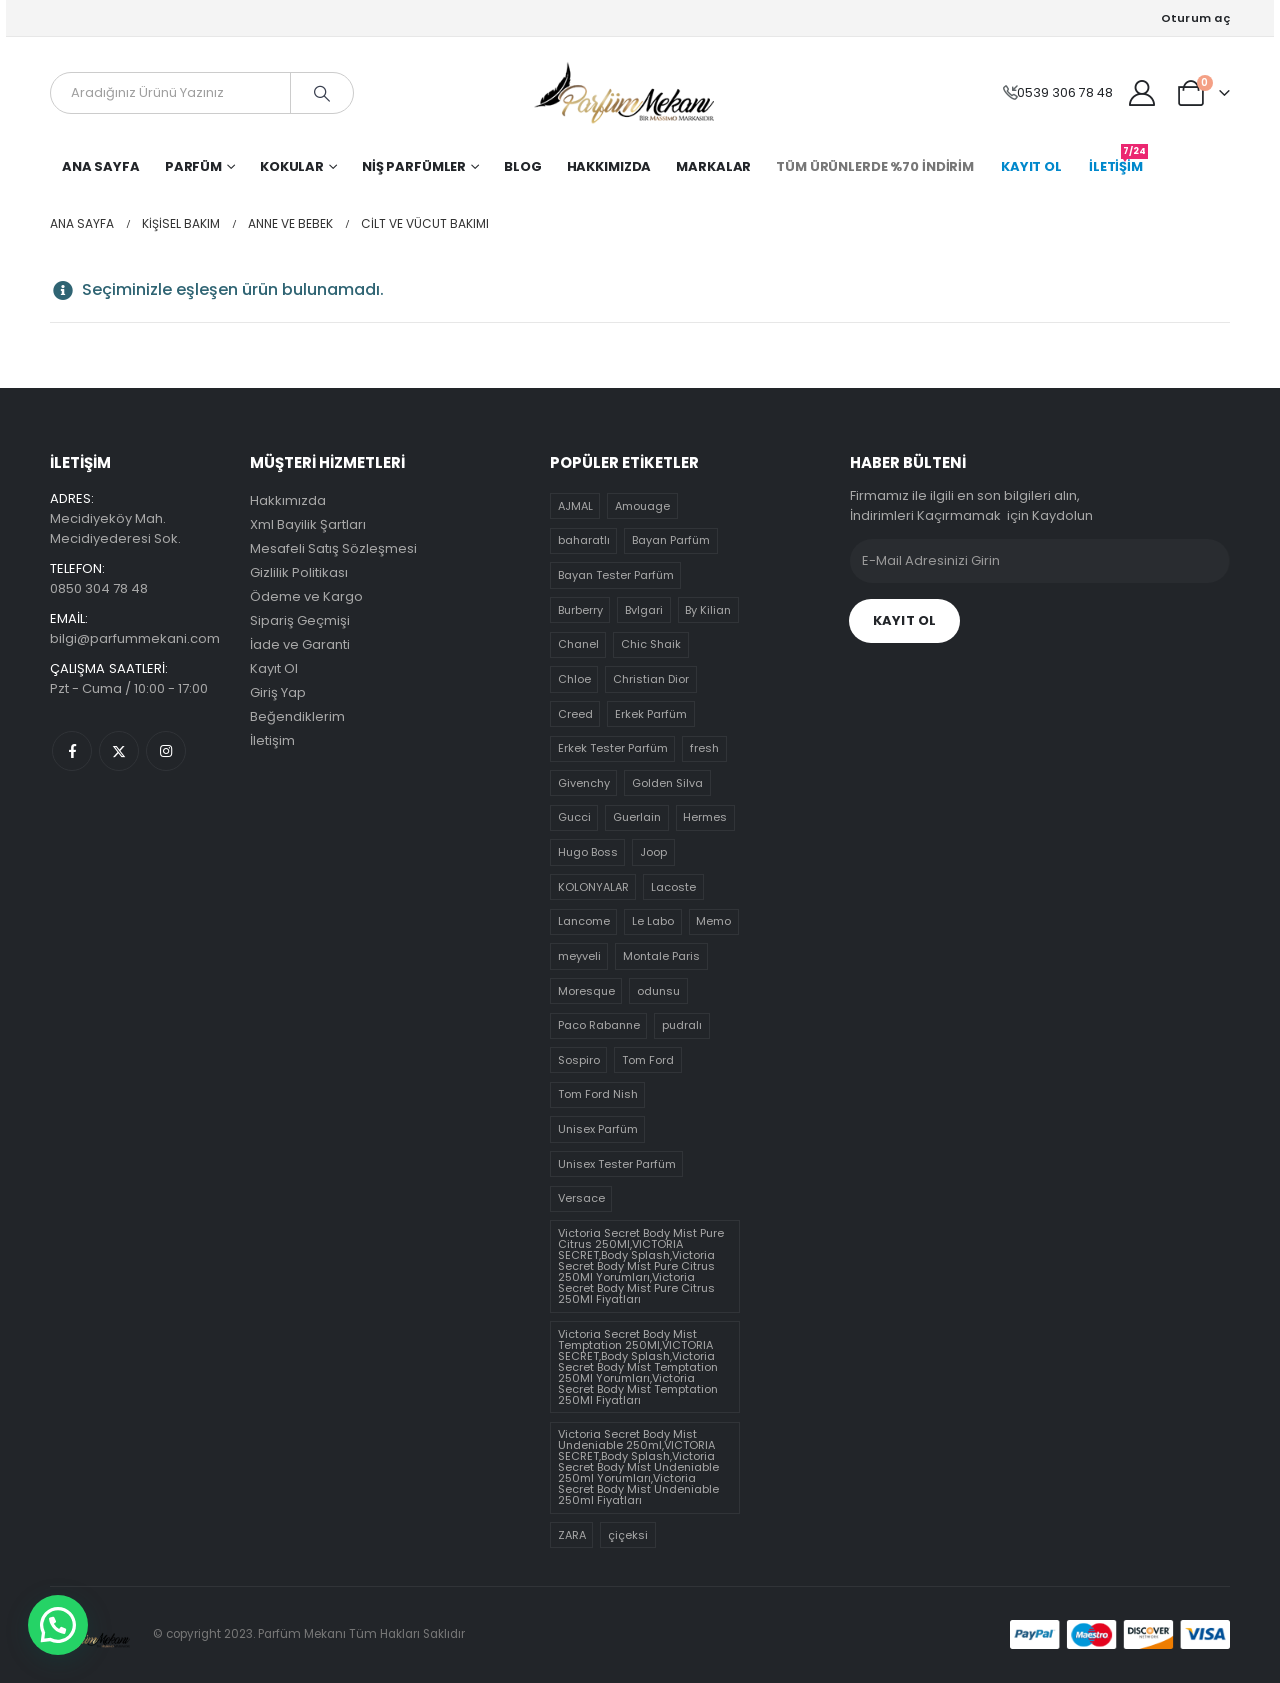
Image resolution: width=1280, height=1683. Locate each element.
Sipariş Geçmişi (300, 620)
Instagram (166, 751)
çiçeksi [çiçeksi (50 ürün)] (628, 1535)
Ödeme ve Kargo (306, 596)
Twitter (119, 751)
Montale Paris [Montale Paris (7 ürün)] (661, 956)
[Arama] (322, 93)
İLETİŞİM (1118, 162)
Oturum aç (1195, 18)
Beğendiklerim (297, 716)
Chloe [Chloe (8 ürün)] (574, 679)
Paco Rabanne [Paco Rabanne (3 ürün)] (599, 1025)
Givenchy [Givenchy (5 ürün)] (584, 783)
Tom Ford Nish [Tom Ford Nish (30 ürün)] (598, 1094)
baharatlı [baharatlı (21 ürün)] (584, 540)
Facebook (72, 751)
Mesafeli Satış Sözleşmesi (333, 548)
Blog (522, 166)
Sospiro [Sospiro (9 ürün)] (579, 1060)
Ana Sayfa (101, 166)
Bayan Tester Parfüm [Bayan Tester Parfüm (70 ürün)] (616, 575)
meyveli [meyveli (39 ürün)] (579, 956)
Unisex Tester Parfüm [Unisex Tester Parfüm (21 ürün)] (617, 1164)
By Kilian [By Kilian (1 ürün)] (708, 610)
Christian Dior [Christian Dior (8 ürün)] (651, 679)
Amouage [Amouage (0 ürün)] (642, 506)
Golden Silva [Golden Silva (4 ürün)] (667, 783)
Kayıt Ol (274, 668)
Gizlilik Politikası (299, 572)
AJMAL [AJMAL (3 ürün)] (575, 506)
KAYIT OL (1031, 166)
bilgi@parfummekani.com (135, 638)
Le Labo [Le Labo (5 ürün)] (653, 921)
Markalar (713, 166)
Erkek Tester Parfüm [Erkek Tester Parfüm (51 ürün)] (613, 748)
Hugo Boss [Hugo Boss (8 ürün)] (588, 852)
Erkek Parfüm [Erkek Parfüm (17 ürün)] (651, 714)
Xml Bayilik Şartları (308, 524)
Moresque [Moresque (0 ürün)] (586, 991)
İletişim (272, 740)
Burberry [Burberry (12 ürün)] (580, 610)
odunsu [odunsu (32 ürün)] (658, 991)
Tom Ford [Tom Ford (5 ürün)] (648, 1060)
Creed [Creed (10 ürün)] (575, 714)
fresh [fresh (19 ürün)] (704, 748)
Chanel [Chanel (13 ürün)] (578, 644)
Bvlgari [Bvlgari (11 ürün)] (644, 610)
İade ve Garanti (300, 644)
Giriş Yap (278, 692)
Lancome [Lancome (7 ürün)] (584, 921)
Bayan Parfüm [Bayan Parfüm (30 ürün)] (671, 540)
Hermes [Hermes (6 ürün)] (705, 817)
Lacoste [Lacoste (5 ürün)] (673, 887)
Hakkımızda (609, 166)
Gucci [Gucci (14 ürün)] (574, 817)
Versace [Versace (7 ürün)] (581, 1198)
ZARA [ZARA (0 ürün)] (572, 1535)
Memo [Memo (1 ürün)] (713, 921)
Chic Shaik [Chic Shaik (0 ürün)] (651, 644)
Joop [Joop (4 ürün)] (653, 852)
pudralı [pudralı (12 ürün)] (682, 1025)
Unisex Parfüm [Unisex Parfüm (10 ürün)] (598, 1129)
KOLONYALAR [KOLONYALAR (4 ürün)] (593, 887)
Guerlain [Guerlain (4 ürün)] (637, 817)
